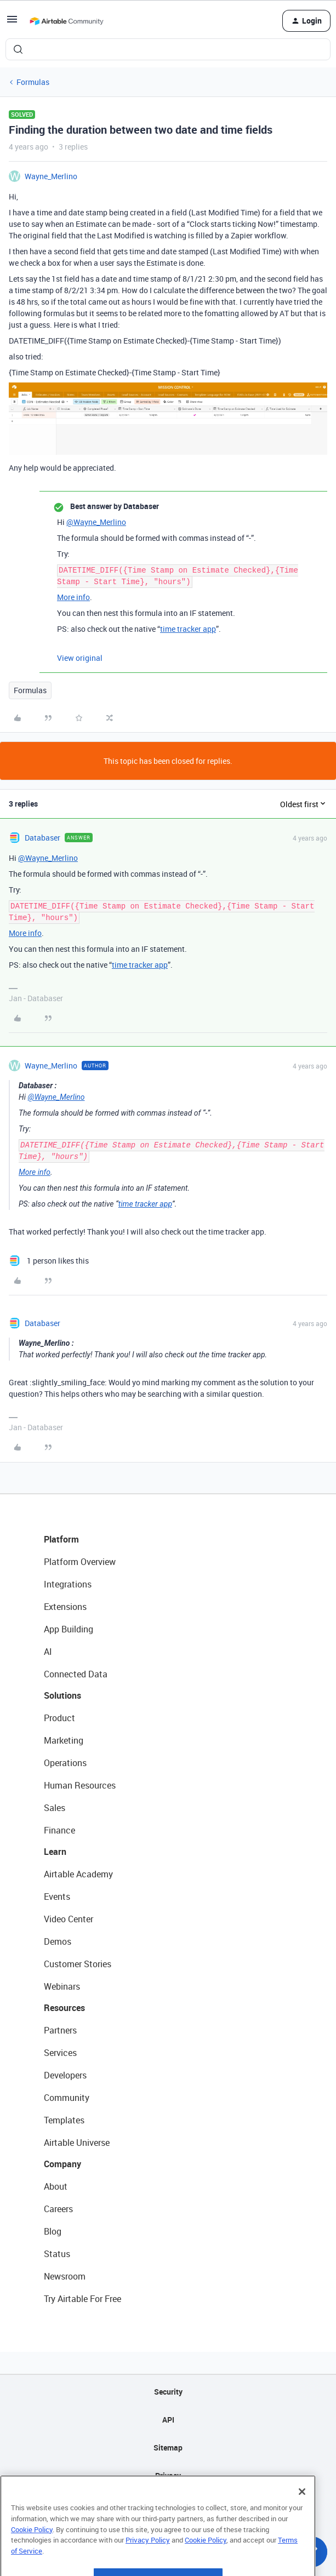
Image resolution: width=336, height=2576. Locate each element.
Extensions (65, 1607)
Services (60, 2053)
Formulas (32, 82)
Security (168, 2391)
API (168, 2419)
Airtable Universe (77, 2143)
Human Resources (80, 1785)
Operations (65, 1763)
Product (59, 1718)
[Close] (302, 2518)
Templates (64, 2120)
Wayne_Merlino (51, 176)
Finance (59, 1830)
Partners (60, 2030)
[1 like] (49, 1260)
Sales (54, 1808)
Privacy (168, 2475)
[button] (12, 23)
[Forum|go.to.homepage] (66, 21)
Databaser (42, 837)
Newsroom (65, 2276)
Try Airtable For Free (82, 2299)
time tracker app (188, 629)
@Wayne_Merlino (96, 522)
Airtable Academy (78, 1874)
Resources (64, 2008)
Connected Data (75, 1674)
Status (57, 2254)
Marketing (63, 1740)
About (55, 2186)
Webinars (62, 1986)
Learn (55, 1852)
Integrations (68, 1584)
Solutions (62, 1695)
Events (57, 1896)
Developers (65, 2075)
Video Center (68, 1919)
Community (66, 2098)
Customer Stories (77, 1964)
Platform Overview (80, 1562)
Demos (57, 1941)
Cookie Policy (32, 2556)
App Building (68, 1629)
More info (73, 597)
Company (62, 2164)
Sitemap (168, 2447)
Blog (52, 2231)
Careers (58, 2209)
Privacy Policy (148, 2567)
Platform (61, 1539)
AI (48, 1652)
